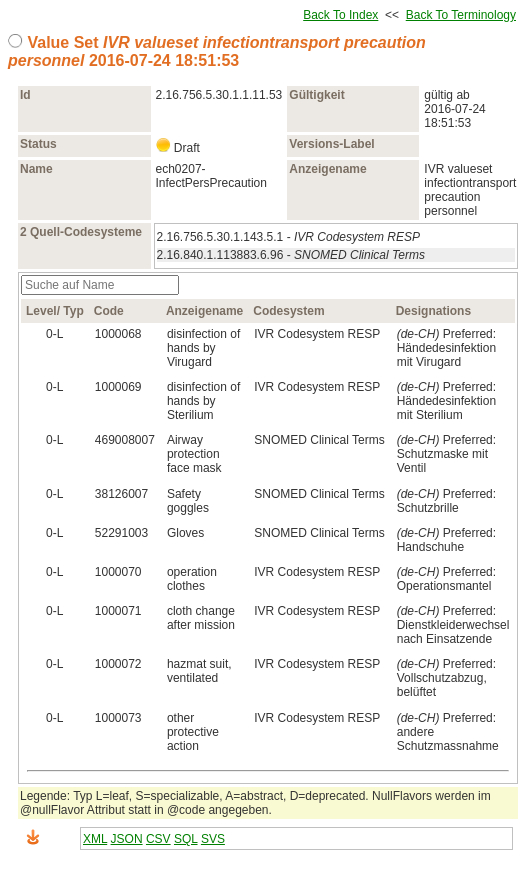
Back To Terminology (461, 15)
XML (95, 839)
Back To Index (340, 15)
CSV (158, 839)
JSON (127, 839)
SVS (213, 839)
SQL (186, 839)
